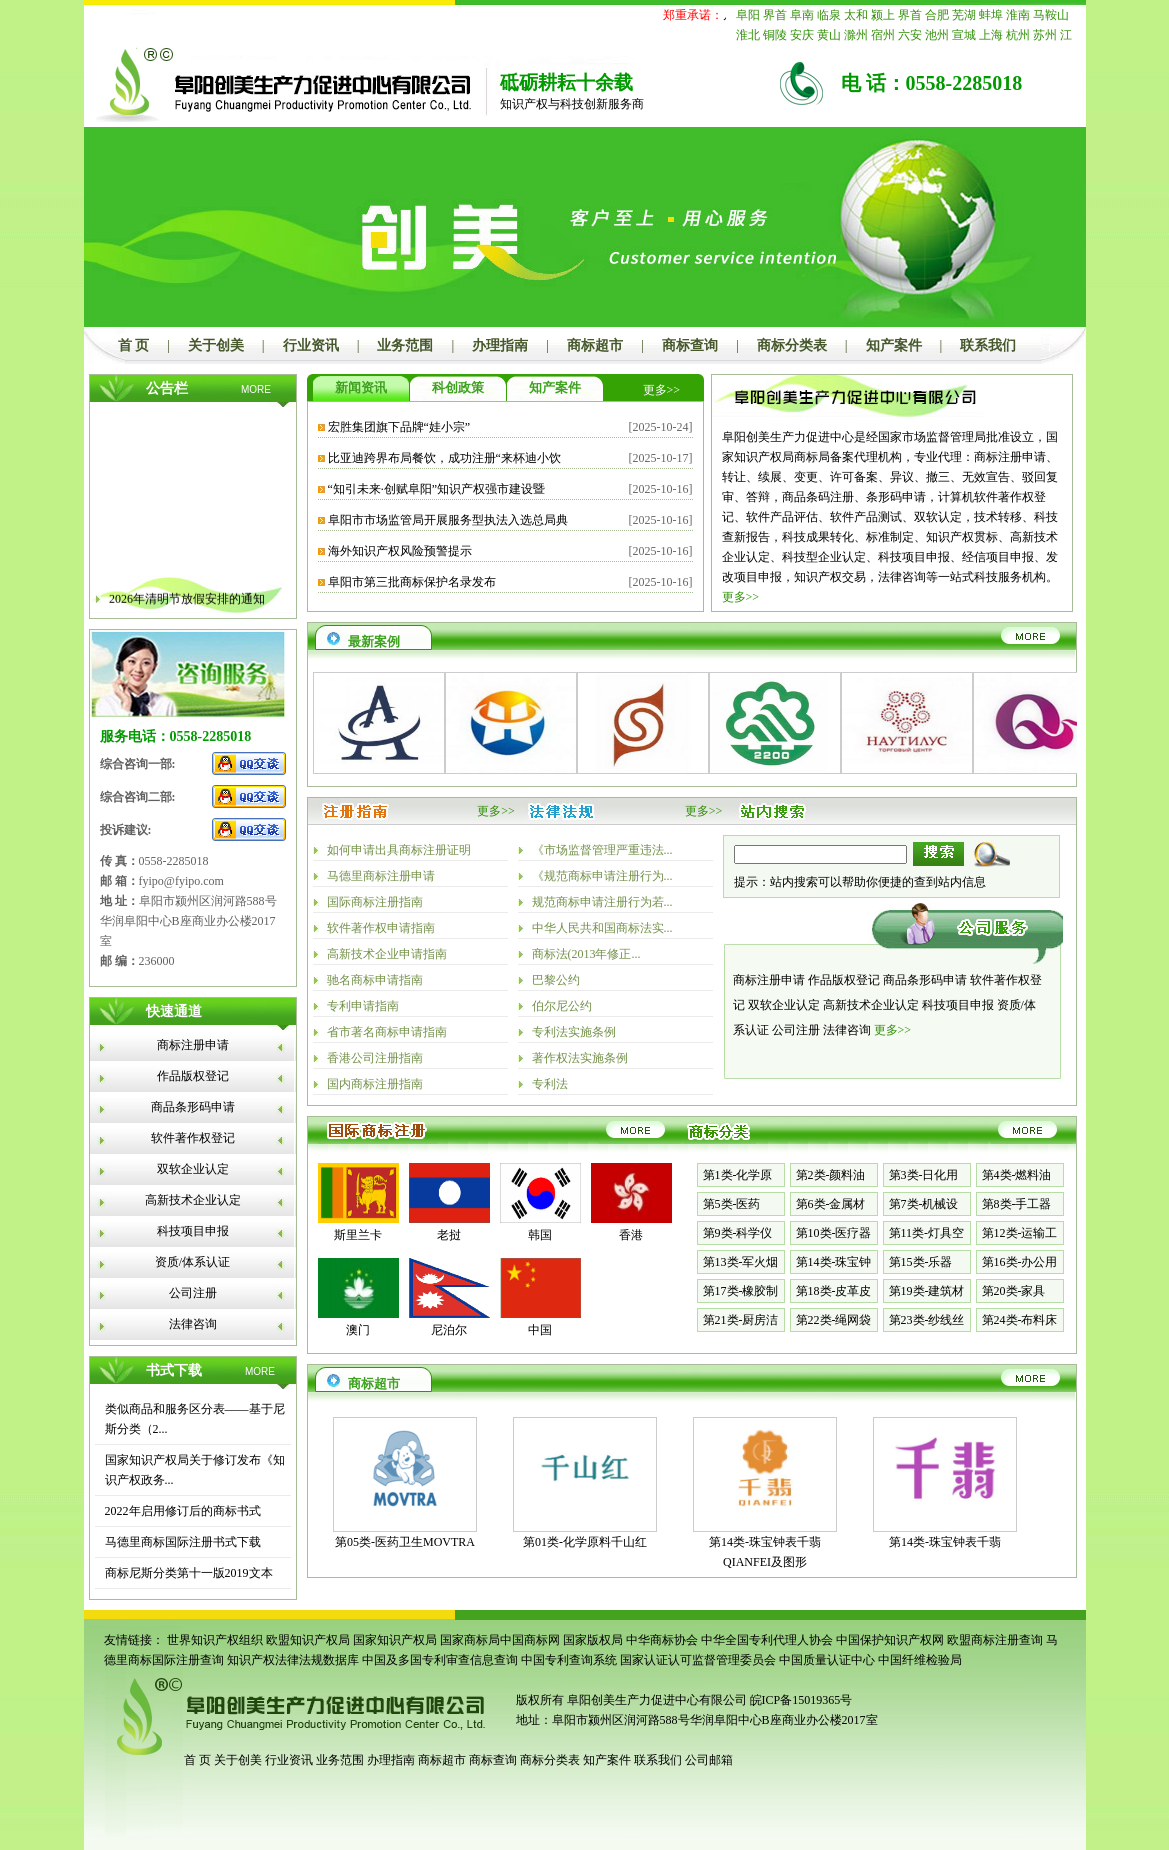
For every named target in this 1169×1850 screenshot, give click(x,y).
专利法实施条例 (574, 1032)
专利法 (550, 1084)
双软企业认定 (193, 1169)
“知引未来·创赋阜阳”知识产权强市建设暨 (437, 489)
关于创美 (216, 345)
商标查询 (690, 345)
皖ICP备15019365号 (801, 1700)
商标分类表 (792, 345)
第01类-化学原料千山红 (585, 1542)
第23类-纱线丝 (927, 1320)
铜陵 (775, 35)
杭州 (1018, 35)
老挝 (449, 1235)
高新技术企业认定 (193, 1200)
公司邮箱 (709, 1760)
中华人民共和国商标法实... (602, 928)
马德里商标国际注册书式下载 (183, 1542)
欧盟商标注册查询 (995, 1640)
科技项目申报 (193, 1231)
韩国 (540, 1235)
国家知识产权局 (395, 1640)
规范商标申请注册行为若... (602, 902)
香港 (631, 1235)
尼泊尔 (449, 1330)
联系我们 (988, 345)
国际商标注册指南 (375, 902)
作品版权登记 (193, 1076)
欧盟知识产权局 (308, 1640)
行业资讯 (311, 345)
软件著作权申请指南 (381, 928)
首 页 (134, 345)
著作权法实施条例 (580, 1058)
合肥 (937, 15)
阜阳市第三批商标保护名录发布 (412, 582)
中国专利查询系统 (569, 1660)
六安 (910, 35)
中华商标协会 (662, 1640)
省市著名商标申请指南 (387, 1032)
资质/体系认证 (192, 1262)
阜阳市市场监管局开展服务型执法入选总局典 (448, 520)
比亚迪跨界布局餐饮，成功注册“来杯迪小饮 (444, 458)
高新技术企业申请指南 (387, 954)
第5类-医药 (732, 1204)
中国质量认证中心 (827, 1660)
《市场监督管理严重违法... (602, 850)
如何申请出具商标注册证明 (399, 850)
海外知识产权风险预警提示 (400, 551)
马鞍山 (1051, 15)
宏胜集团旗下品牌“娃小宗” (399, 427)
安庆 (802, 35)
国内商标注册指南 (375, 1084)
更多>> (662, 390)
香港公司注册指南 (375, 1058)
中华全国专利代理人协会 (767, 1640)
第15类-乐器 (921, 1262)
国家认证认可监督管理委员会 (698, 1660)
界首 (775, 15)
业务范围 (405, 345)
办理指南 (500, 345)
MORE (256, 389)
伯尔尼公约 (562, 1006)
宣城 (964, 35)
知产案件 (894, 345)
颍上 (883, 15)
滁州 (856, 35)
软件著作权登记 (193, 1138)
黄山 (829, 35)
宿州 (883, 35)
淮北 (748, 35)
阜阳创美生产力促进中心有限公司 (655, 1700)
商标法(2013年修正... (586, 954)
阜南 (802, 15)
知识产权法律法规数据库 (293, 1660)
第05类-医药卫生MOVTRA (405, 1542)
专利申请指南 (363, 1006)
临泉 (829, 15)
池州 (937, 35)
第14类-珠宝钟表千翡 (945, 1542)
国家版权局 (593, 1640)
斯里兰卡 (358, 1235)
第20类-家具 (1014, 1291)
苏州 (1045, 35)
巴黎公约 (556, 980)
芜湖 (964, 15)
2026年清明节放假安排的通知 (187, 608)
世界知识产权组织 (215, 1640)
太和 (856, 15)
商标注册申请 (193, 1045)
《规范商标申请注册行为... (602, 876)
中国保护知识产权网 (890, 1640)
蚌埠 (991, 15)
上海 (991, 35)
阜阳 (748, 15)
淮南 (1018, 15)
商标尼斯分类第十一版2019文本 (189, 1573)
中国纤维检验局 (920, 1660)
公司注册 (193, 1293)
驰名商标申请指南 (375, 980)
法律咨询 (193, 1324)
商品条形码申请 (193, 1107)
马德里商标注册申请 (381, 876)
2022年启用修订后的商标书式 (183, 1511)
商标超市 (595, 345)
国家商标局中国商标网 (500, 1640)
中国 (540, 1330)
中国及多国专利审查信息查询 (440, 1660)
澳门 (358, 1330)
